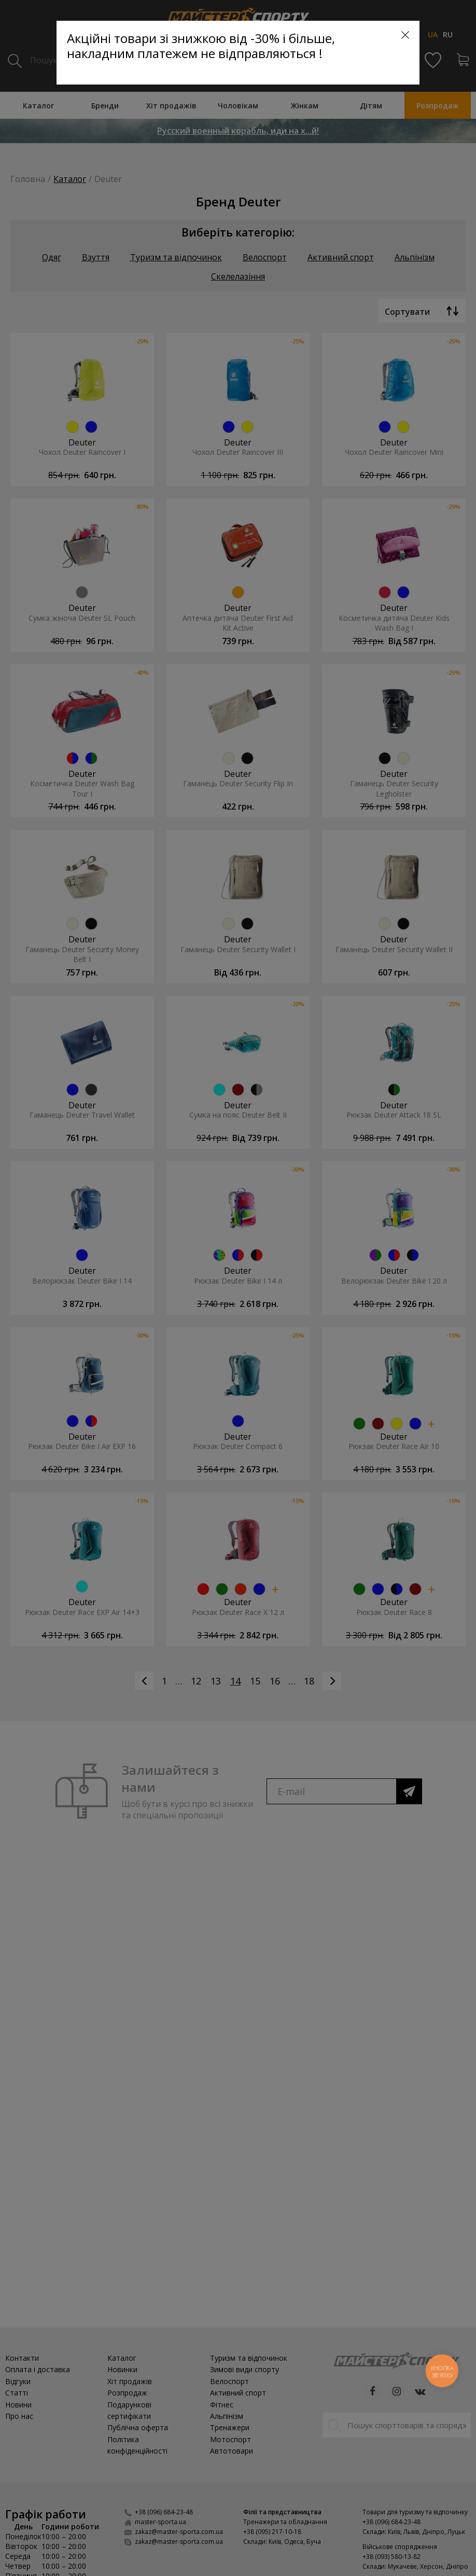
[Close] (405, 35)
